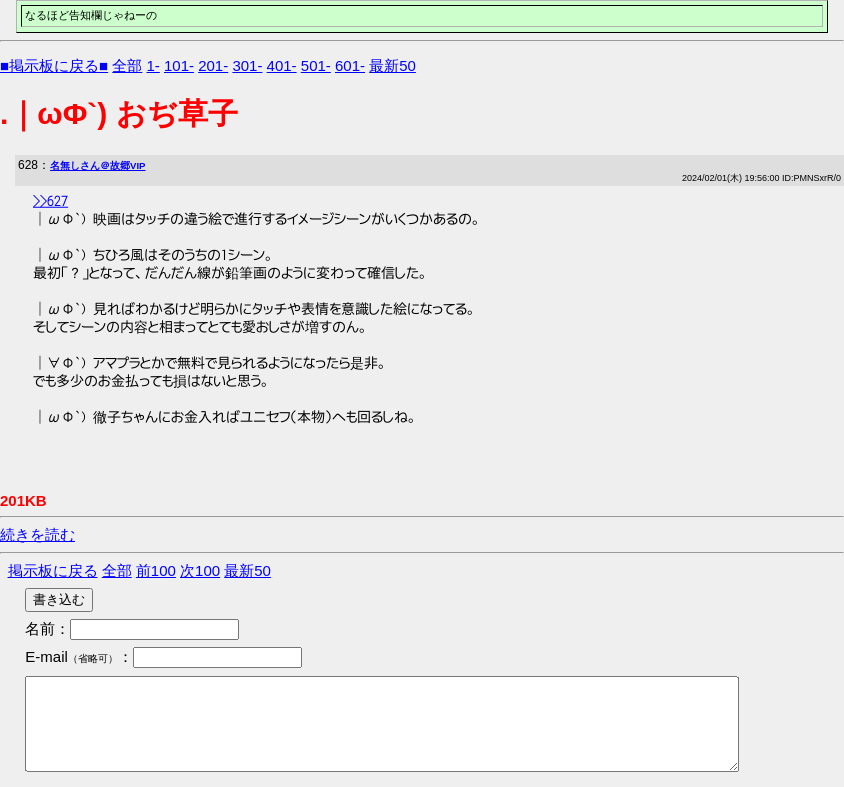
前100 (156, 570)
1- (152, 65)
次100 (200, 570)
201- (213, 65)
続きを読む (37, 534)
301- (247, 65)
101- (179, 65)
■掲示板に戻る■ (54, 65)
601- (350, 65)
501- (316, 65)
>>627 (50, 200)
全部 (127, 65)
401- (282, 65)
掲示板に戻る (53, 570)
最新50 (392, 65)
